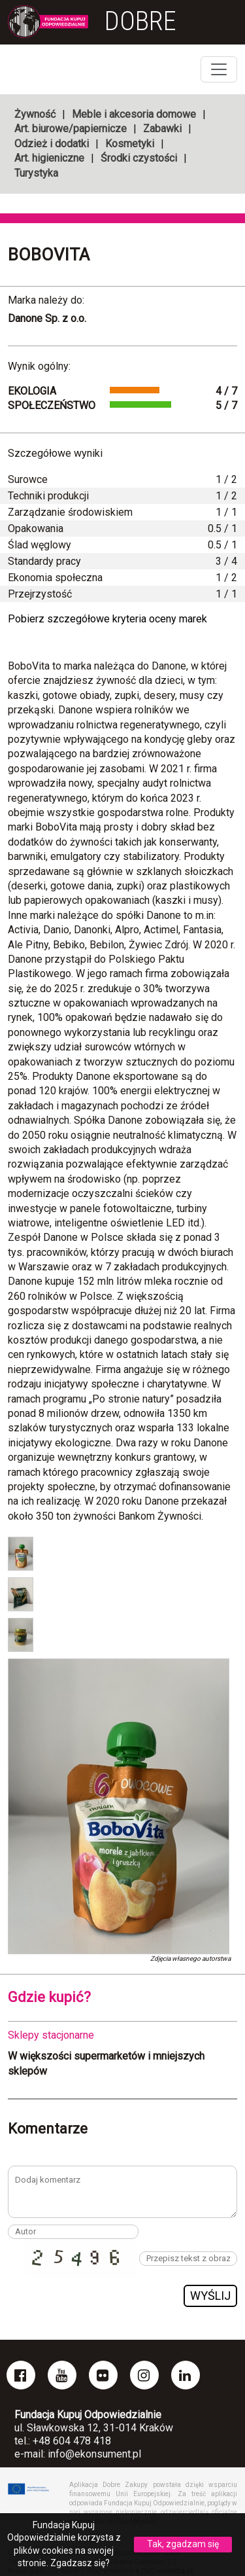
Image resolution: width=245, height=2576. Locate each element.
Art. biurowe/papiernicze (70, 128)
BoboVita (49, 254)
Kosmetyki (129, 143)
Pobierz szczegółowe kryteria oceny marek (107, 619)
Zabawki (162, 128)
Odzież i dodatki (51, 143)
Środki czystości (139, 158)
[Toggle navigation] (219, 69)
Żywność (35, 114)
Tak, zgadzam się (183, 2544)
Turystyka (36, 173)
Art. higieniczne (49, 158)
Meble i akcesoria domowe (134, 114)
